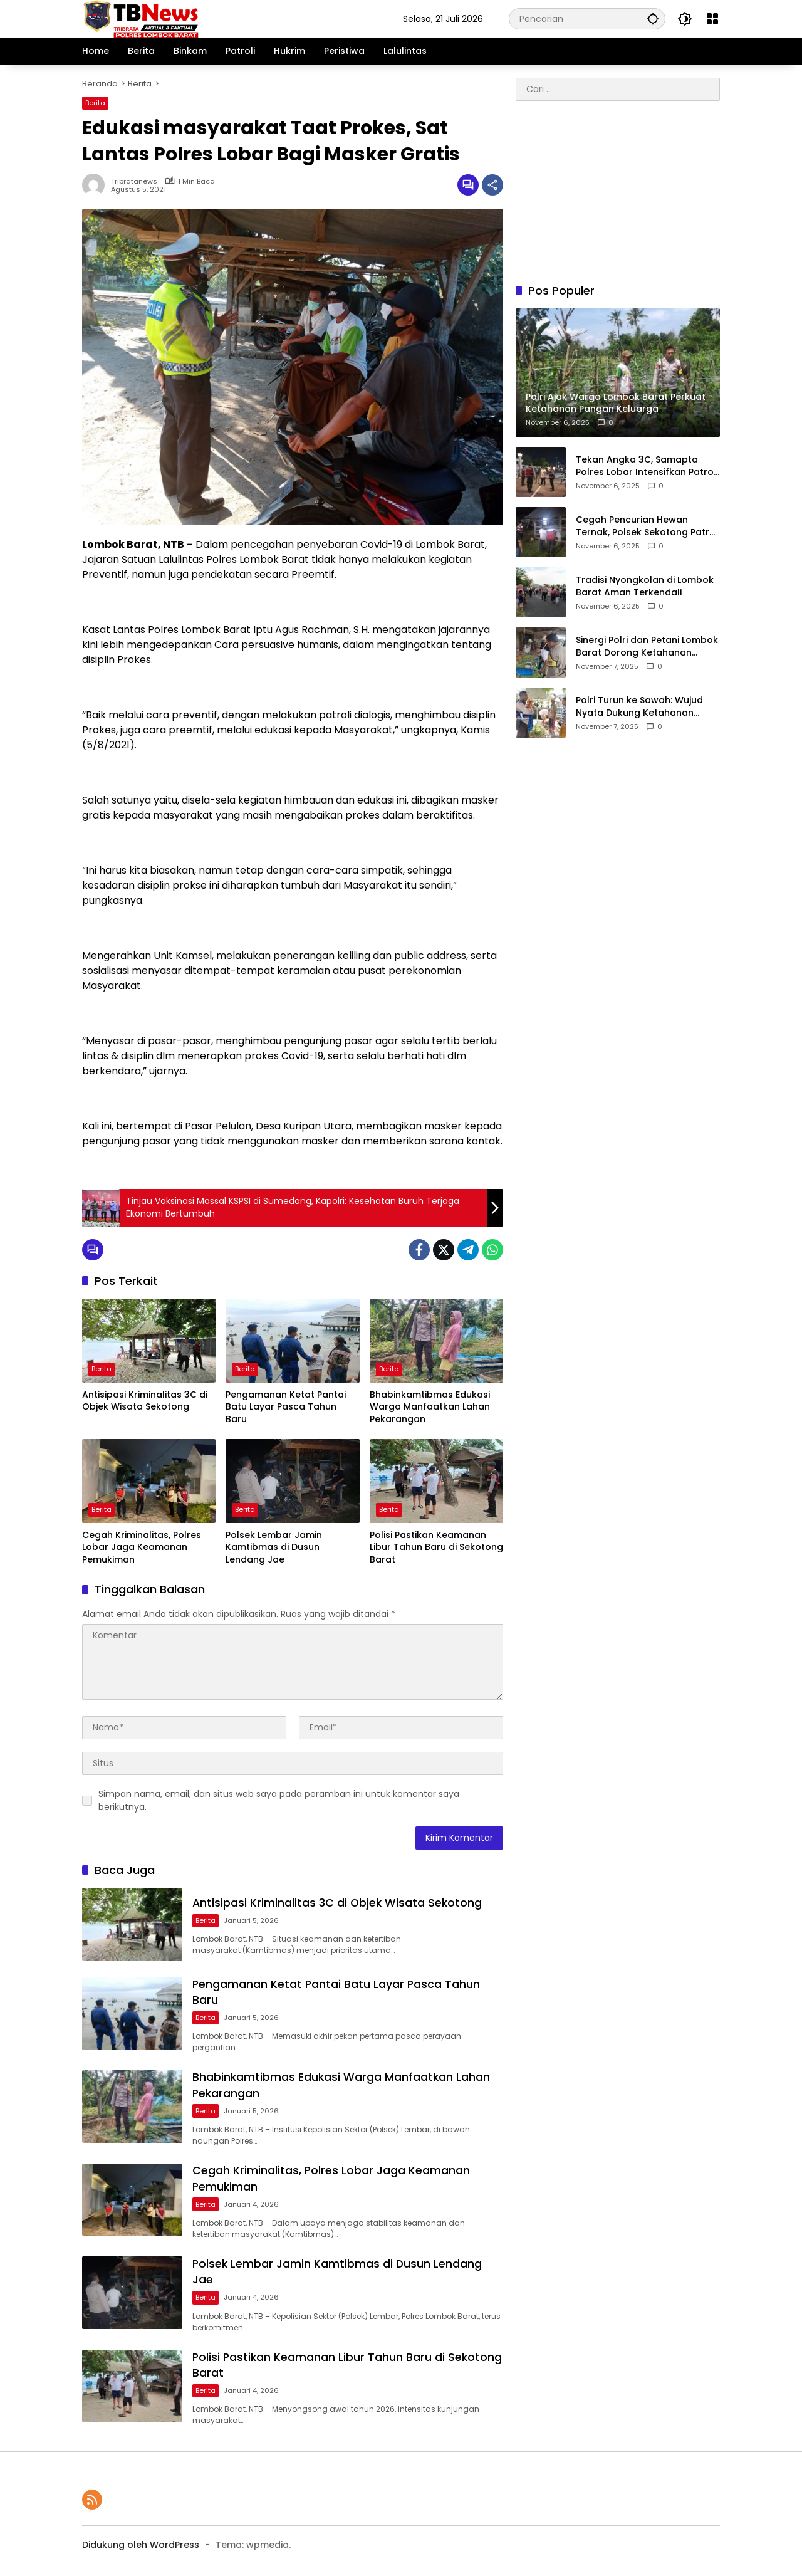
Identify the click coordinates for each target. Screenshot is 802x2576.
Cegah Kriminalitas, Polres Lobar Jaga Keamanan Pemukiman (141, 1547)
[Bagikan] (492, 185)
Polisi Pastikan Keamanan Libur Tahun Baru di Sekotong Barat (436, 1547)
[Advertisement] (618, 191)
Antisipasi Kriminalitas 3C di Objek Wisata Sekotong (144, 1401)
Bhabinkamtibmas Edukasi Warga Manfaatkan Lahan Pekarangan (430, 1407)
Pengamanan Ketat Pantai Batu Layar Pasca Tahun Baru (286, 1407)
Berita (95, 103)
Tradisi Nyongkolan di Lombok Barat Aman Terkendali (645, 586)
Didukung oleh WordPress (140, 2544)
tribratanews (134, 181)
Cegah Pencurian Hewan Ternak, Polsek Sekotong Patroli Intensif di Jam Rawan (648, 526)
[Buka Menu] (712, 18)
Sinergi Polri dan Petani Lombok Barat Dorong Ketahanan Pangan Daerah (647, 646)
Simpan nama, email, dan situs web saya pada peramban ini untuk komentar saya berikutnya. (278, 1800)
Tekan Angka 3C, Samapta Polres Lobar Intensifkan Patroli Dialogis (647, 466)
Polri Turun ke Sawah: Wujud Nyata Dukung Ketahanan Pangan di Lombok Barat (639, 706)
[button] (652, 18)
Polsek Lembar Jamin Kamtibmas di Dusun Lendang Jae (274, 1547)
